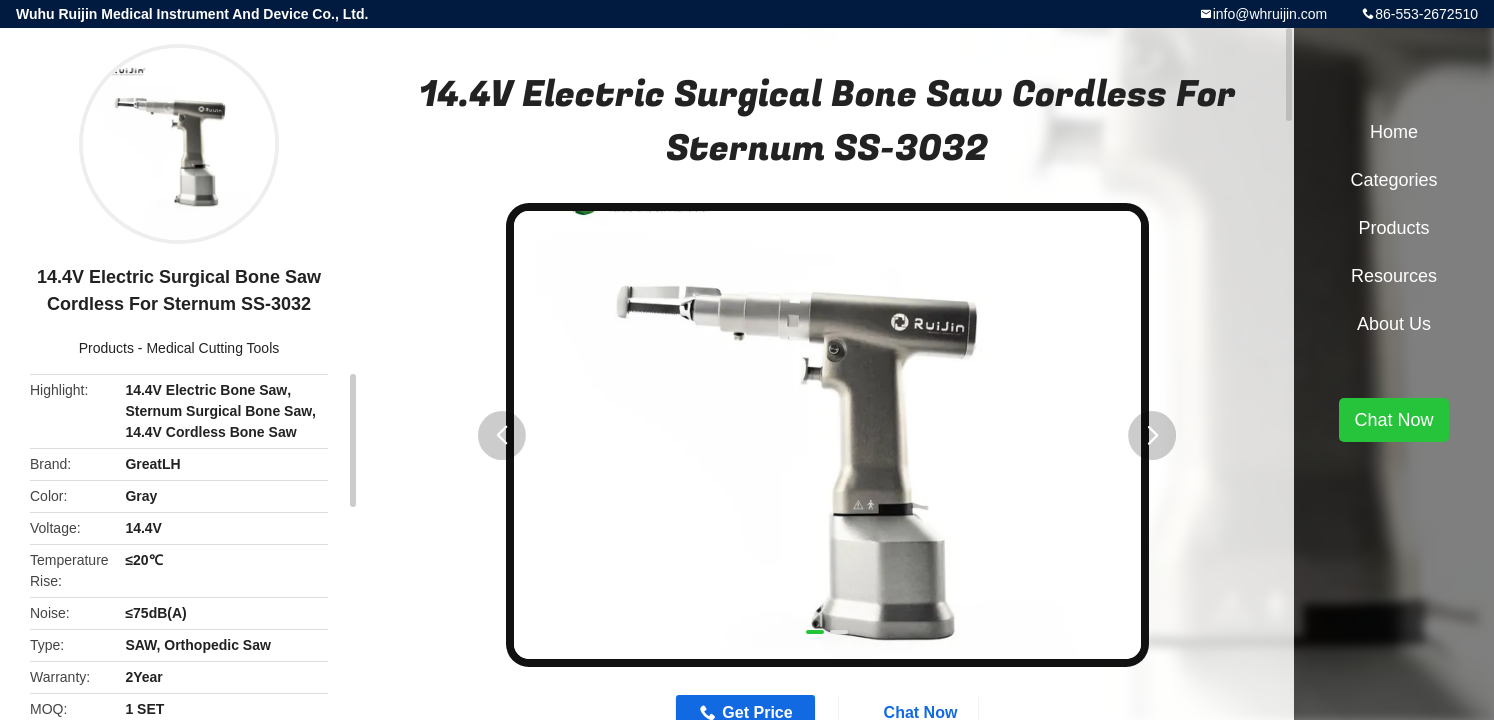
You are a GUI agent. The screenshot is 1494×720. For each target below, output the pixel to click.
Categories (1393, 180)
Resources (1394, 276)
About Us (1394, 324)
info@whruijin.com (1270, 14)
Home (1394, 132)
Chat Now (1393, 420)
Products (106, 348)
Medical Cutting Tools (212, 348)
